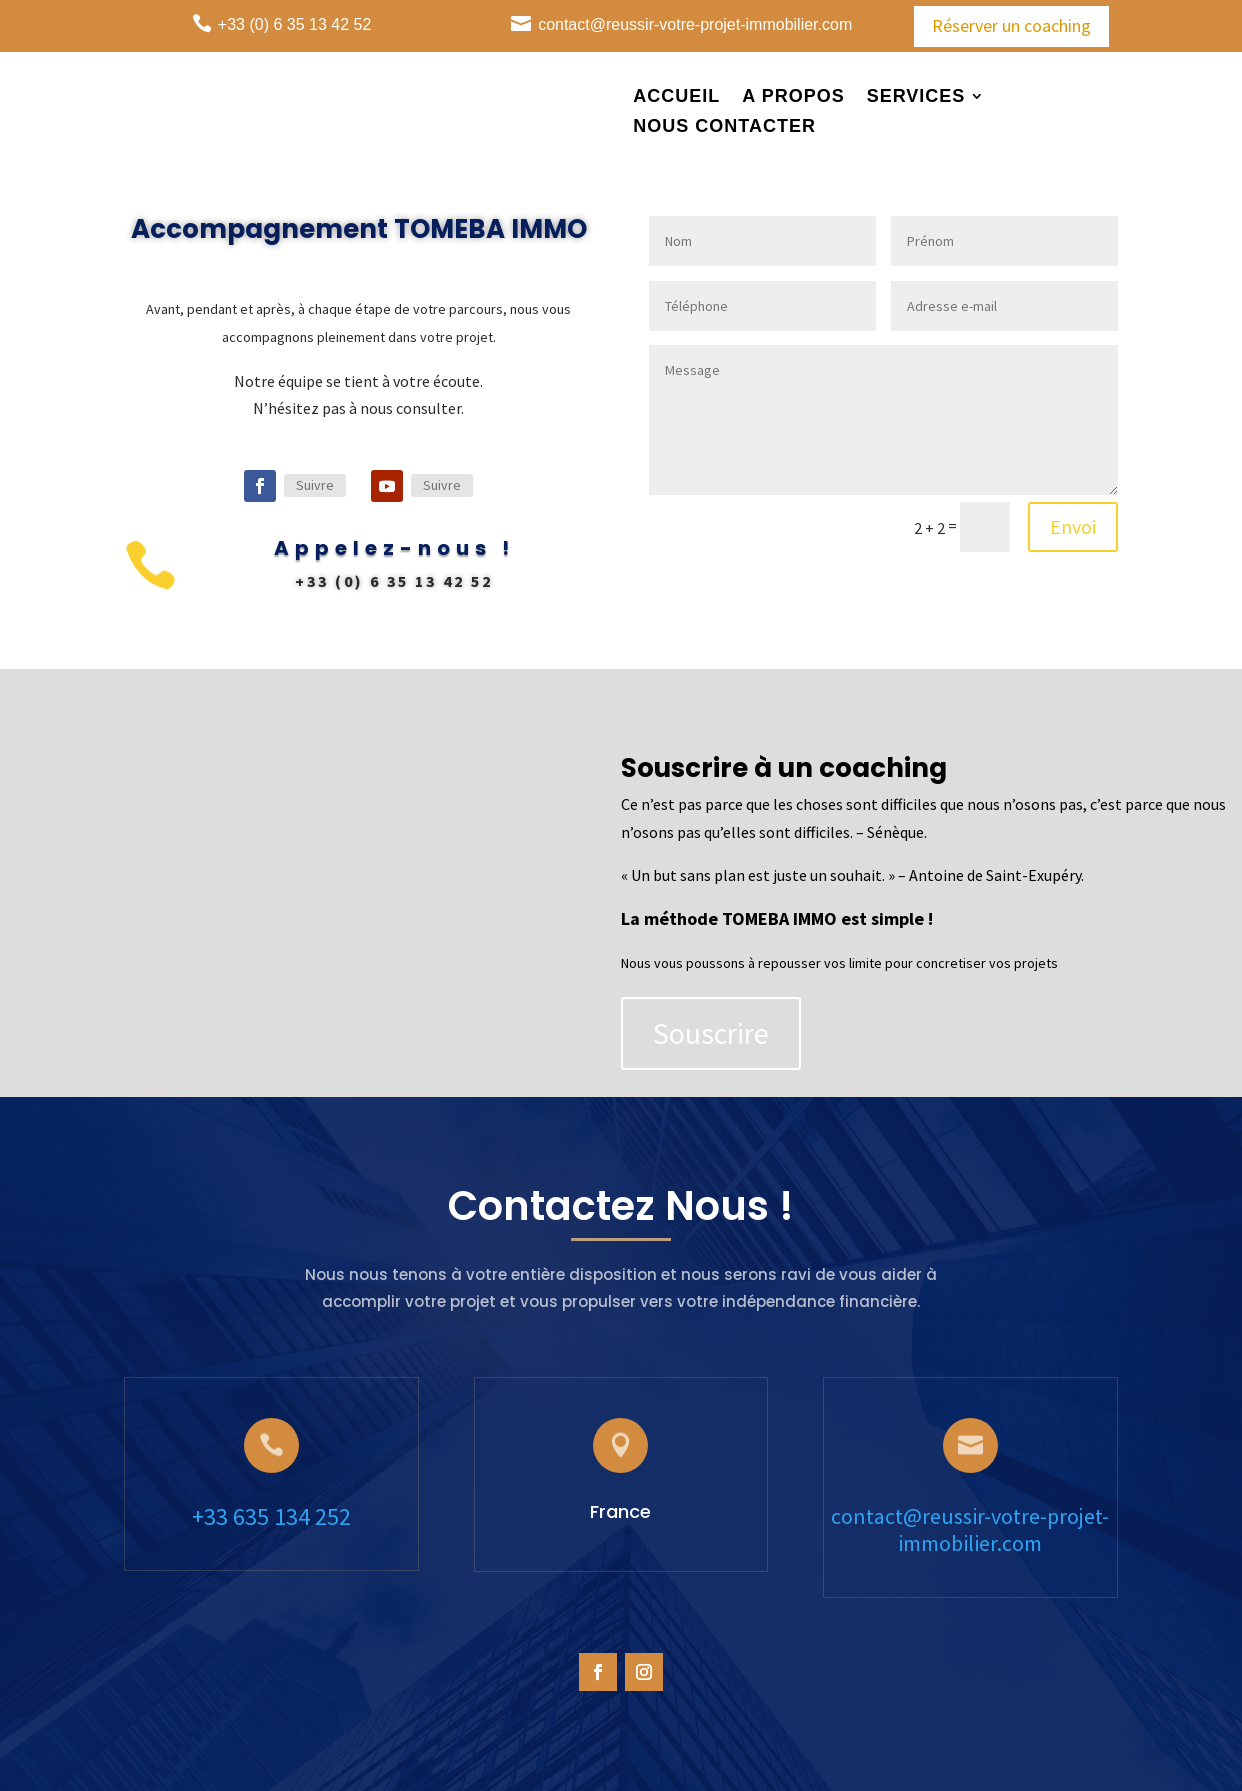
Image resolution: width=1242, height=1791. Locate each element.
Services (916, 97)
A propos (793, 97)
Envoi (1050, 510)
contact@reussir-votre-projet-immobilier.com (970, 1529)
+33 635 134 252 (271, 1516)
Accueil (676, 97)
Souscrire (736, 1016)
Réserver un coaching (1011, 25)
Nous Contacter (724, 127)
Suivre (316, 485)
